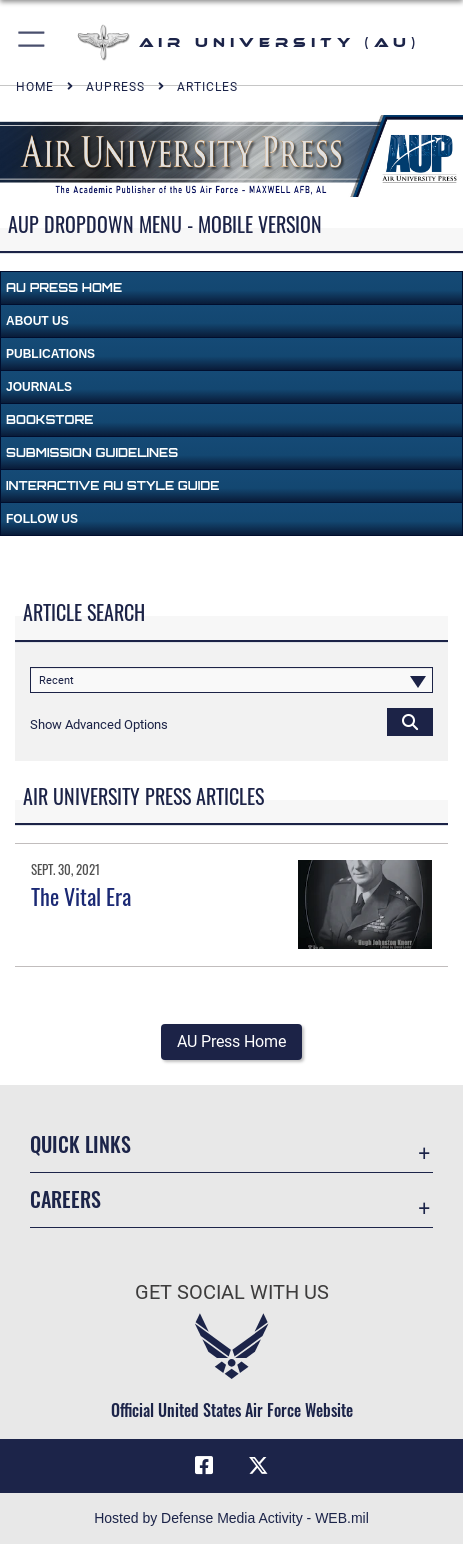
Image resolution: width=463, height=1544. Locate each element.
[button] (32, 42)
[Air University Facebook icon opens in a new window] (204, 1466)
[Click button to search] (410, 721)
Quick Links (80, 1144)
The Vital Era (81, 896)
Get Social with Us (232, 1292)
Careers (65, 1199)
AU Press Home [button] (231, 1041)
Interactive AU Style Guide (112, 485)
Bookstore (49, 419)
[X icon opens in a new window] (259, 1466)
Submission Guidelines (92, 452)
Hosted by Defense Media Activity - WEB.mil (231, 1518)
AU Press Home (64, 287)
